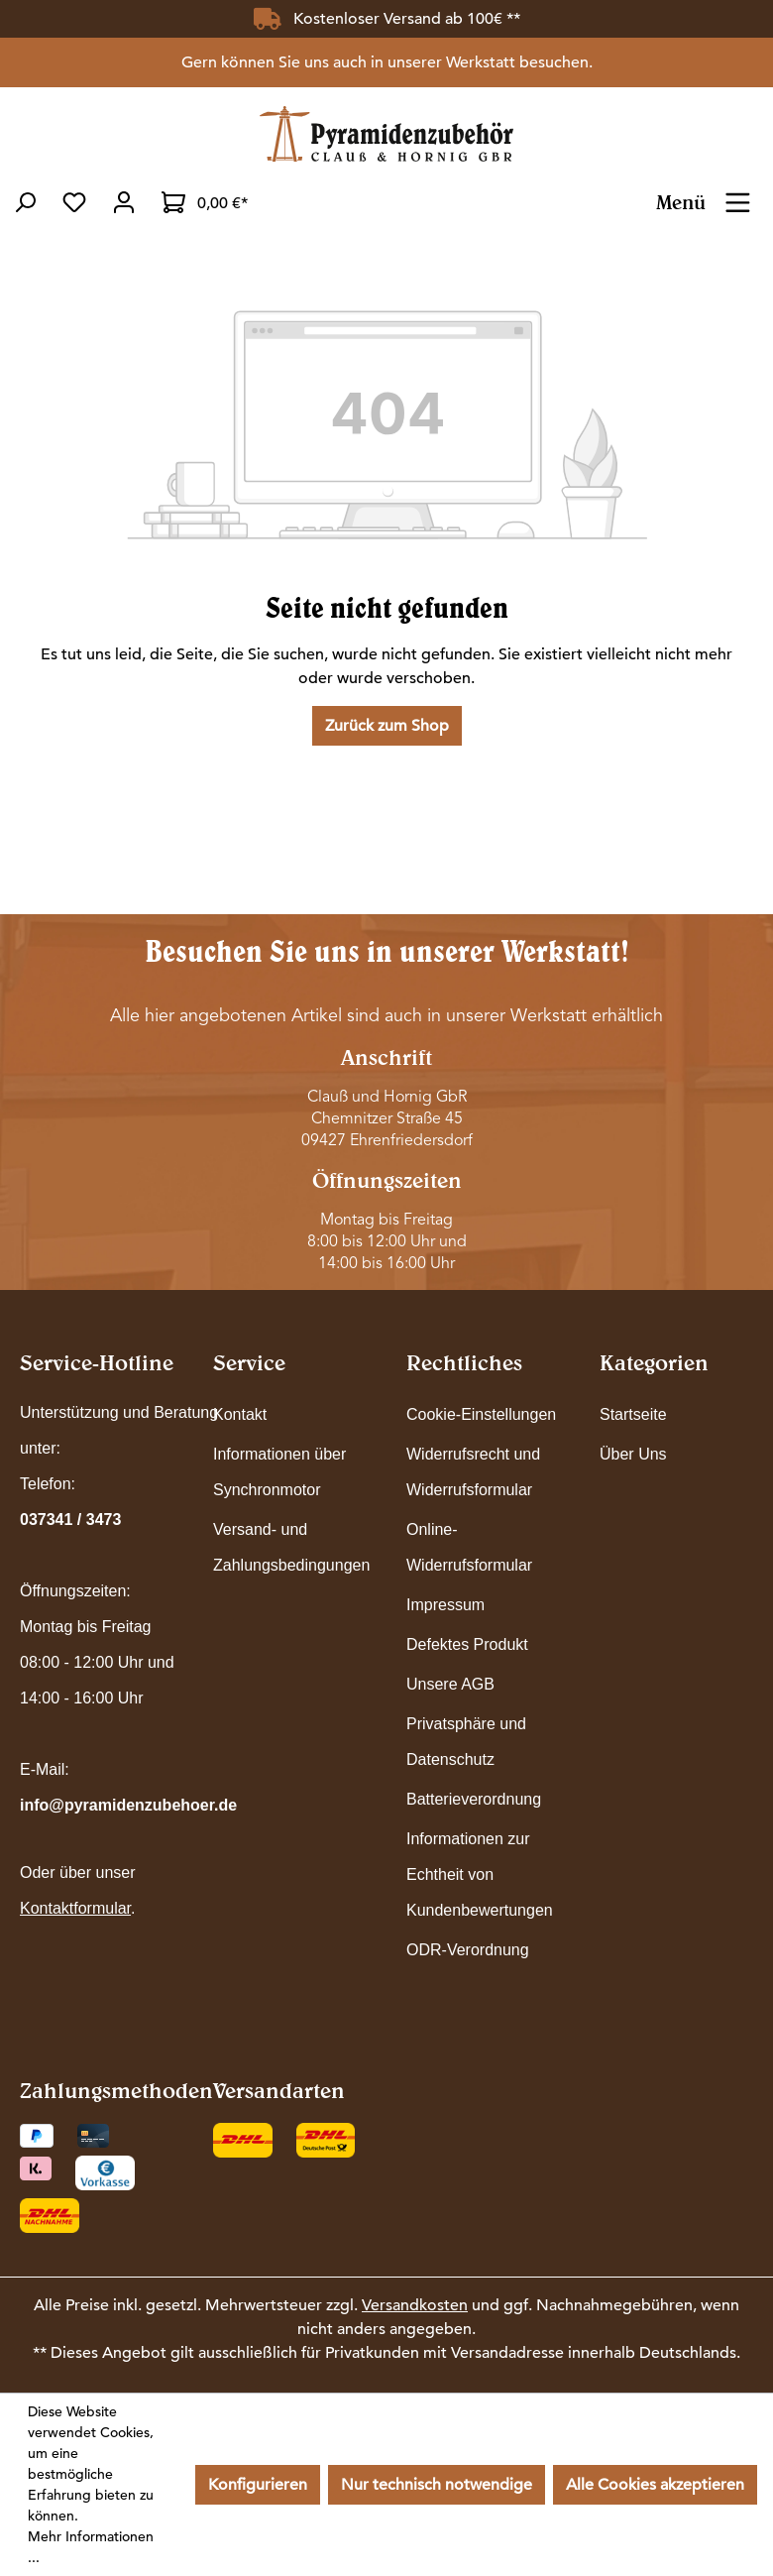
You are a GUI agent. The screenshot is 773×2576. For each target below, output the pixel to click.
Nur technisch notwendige (436, 2485)
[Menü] (738, 196)
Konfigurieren (257, 2485)
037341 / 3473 (70, 1519)
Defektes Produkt (467, 1644)
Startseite (633, 1414)
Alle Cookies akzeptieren (655, 2485)
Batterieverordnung (473, 1799)
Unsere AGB (450, 1684)
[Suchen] (25, 202)
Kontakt (240, 1414)
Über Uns (633, 1454)
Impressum (445, 1604)
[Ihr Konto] (124, 202)
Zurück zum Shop (387, 726)
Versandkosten (415, 2305)
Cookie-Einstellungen (481, 1414)
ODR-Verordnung (467, 1949)
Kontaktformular (75, 1908)
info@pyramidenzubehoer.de (128, 1805)
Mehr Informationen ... (91, 2546)
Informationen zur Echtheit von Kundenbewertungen (479, 1874)
